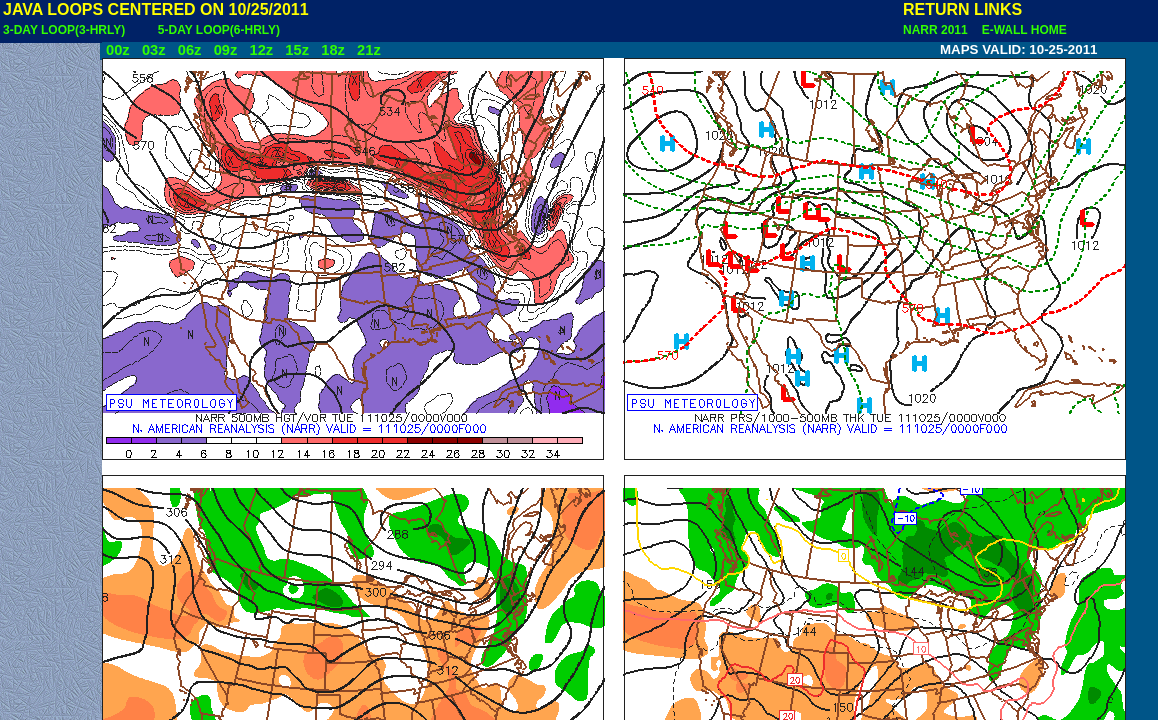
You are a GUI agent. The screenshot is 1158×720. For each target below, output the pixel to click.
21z (369, 50)
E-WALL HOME (1021, 30)
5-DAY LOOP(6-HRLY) (219, 30)
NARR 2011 (937, 30)
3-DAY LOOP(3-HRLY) (64, 30)
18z (333, 50)
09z (226, 50)
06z (190, 50)
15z (297, 50)
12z (261, 50)
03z (154, 50)
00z (118, 50)
